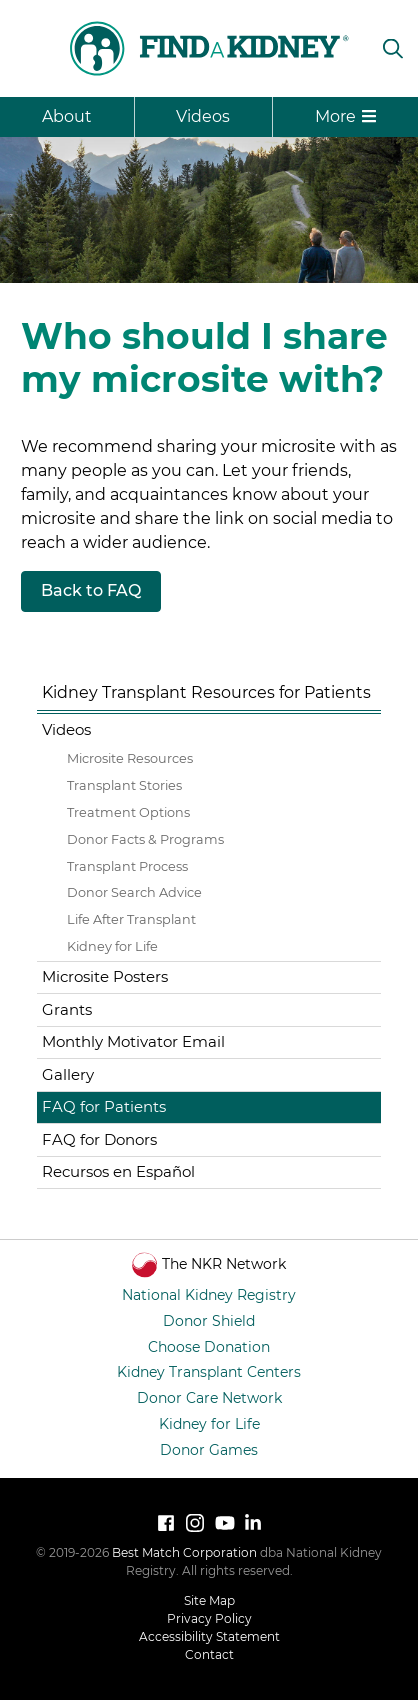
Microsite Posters (105, 976)
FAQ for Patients (104, 1106)
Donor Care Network (209, 1398)
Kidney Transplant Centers (209, 1372)
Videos (203, 116)
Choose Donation (209, 1347)
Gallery (68, 1074)
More (345, 116)
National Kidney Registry (209, 1295)
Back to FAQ (91, 590)
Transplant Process (127, 866)
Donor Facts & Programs (145, 839)
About (67, 116)
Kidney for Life (112, 946)
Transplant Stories (124, 785)
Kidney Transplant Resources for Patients (206, 692)
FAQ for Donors (99, 1139)
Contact (209, 1654)
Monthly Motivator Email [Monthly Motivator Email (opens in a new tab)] (133, 1041)
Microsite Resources (130, 758)
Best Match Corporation (184, 1552)
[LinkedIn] (253, 1523)
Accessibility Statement (209, 1636)
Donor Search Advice (134, 892)
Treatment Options (128, 812)
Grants (67, 1009)
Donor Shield (209, 1321)
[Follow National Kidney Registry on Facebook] (166, 1523)
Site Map (209, 1600)
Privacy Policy (209, 1618)
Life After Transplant (131, 919)
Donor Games (209, 1450)
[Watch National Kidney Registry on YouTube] (224, 1523)
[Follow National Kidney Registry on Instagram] (195, 1523)
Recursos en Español (118, 1171)
